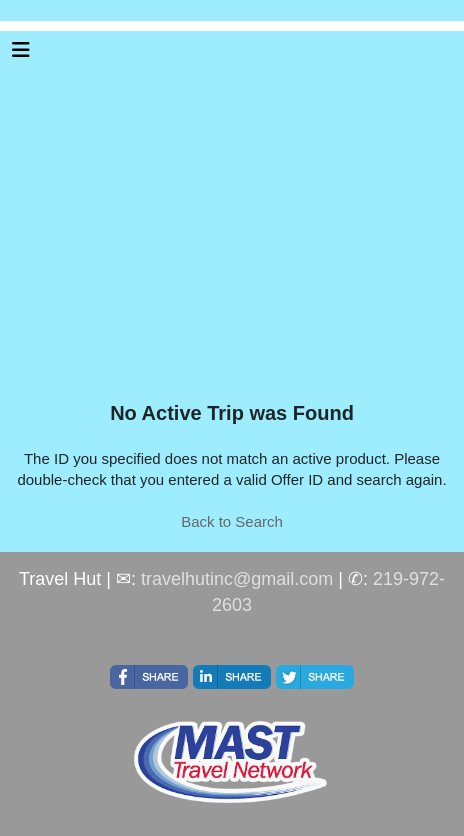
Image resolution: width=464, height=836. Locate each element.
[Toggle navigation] (21, 55)
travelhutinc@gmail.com (237, 579)
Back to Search (232, 521)
